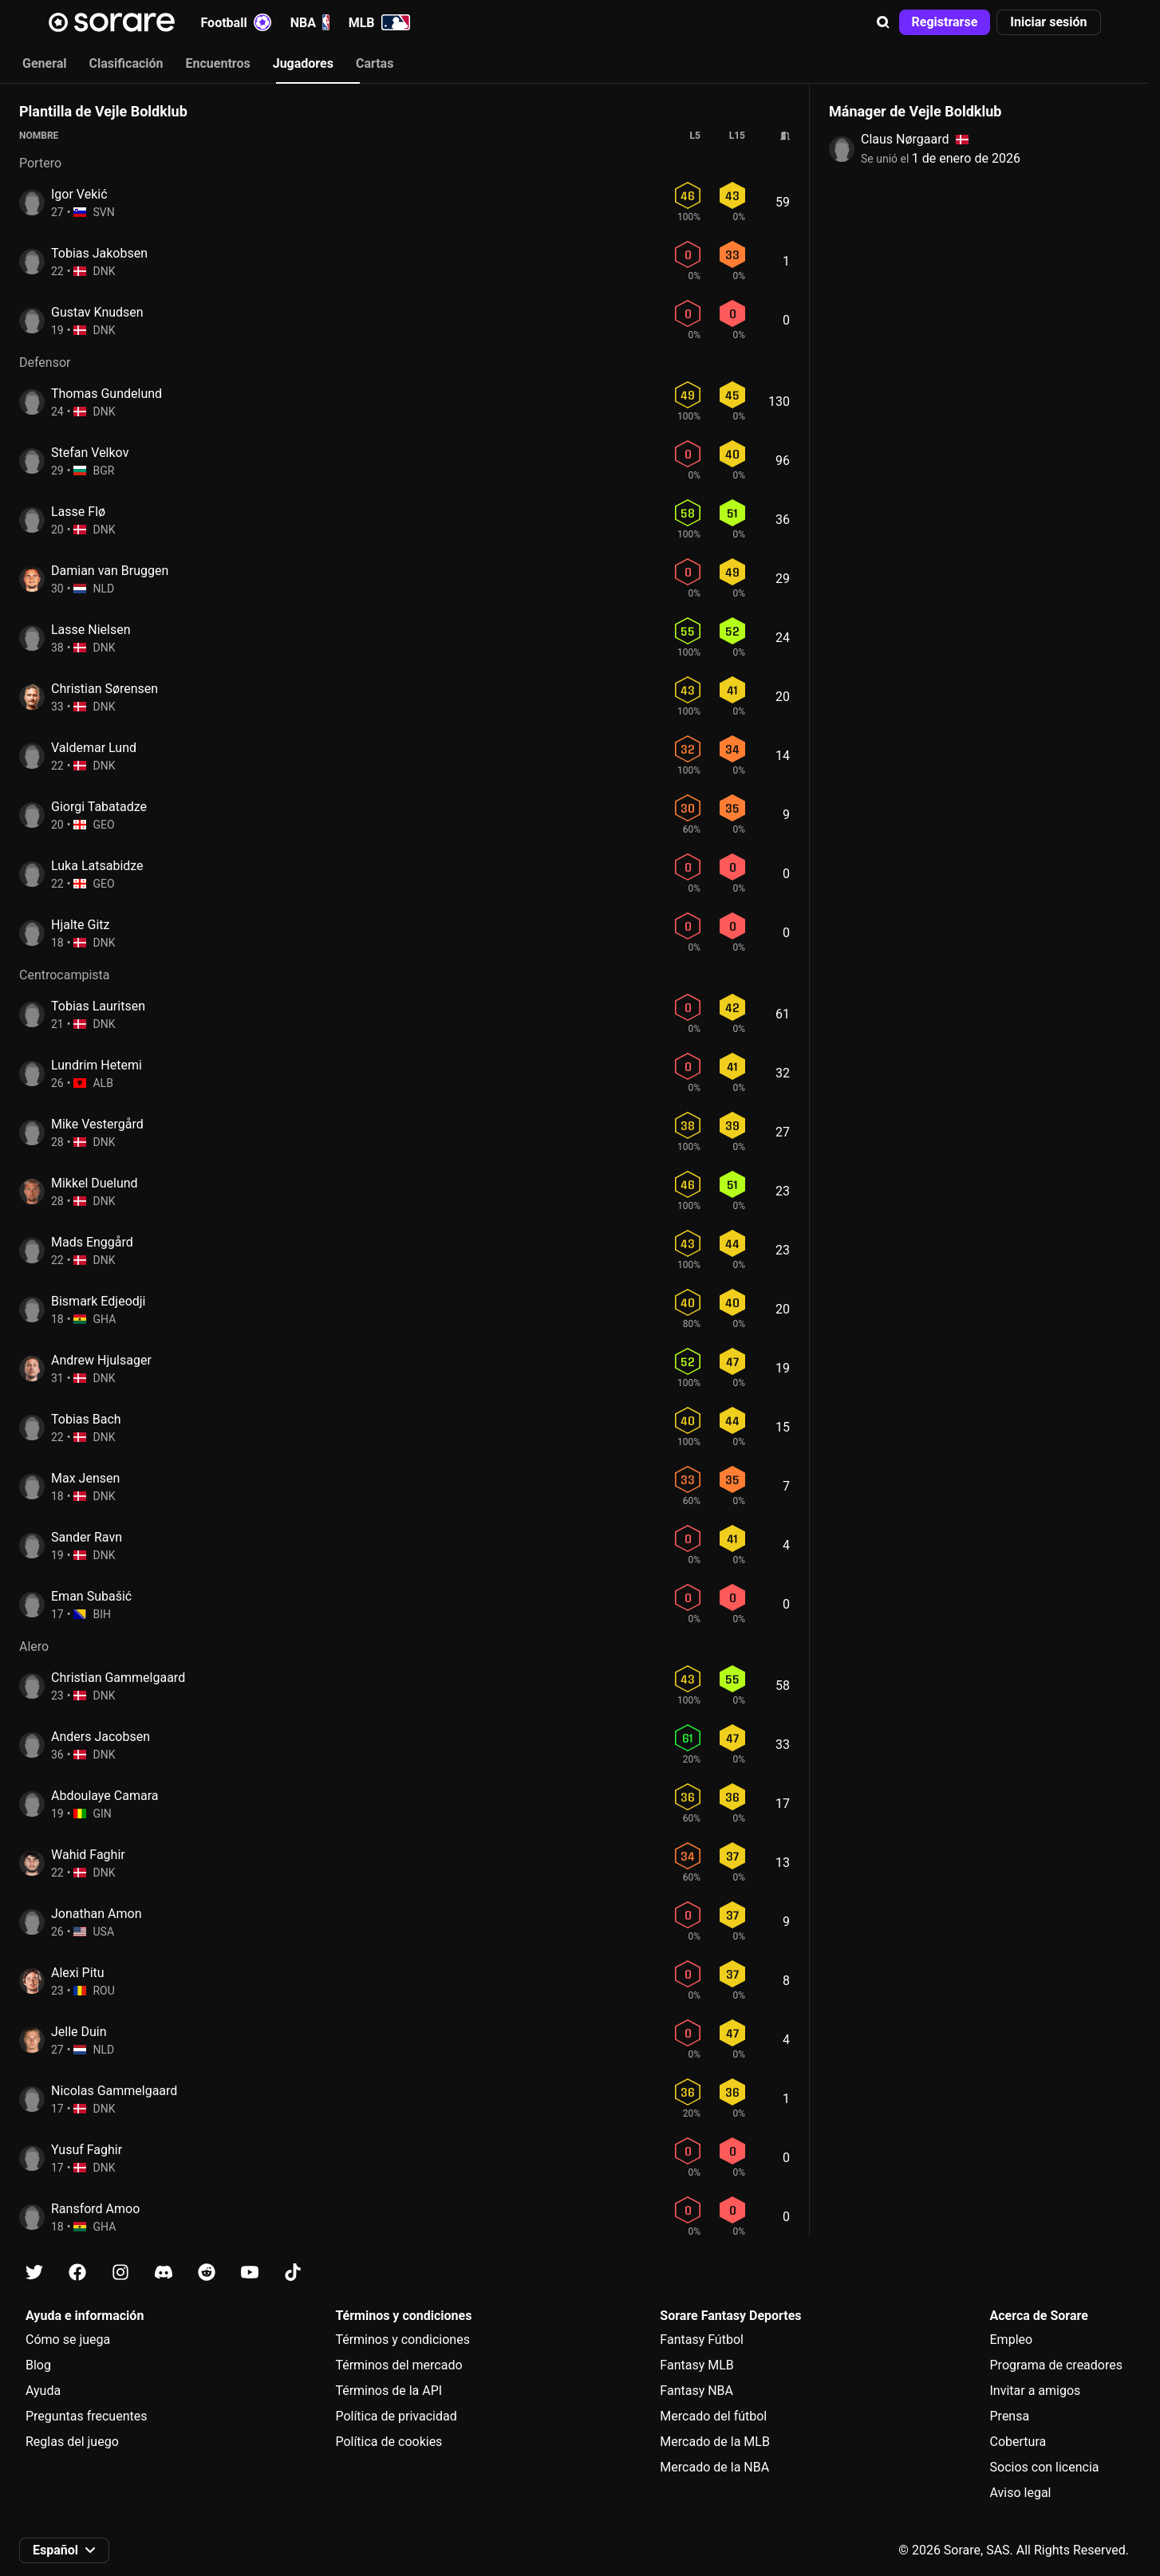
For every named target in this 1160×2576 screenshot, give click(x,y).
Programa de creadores (1056, 2365)
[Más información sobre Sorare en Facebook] (77, 2272)
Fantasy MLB (696, 2365)
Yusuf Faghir (86, 2149)
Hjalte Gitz (80, 924)
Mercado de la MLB (715, 2441)
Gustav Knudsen (97, 312)
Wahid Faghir (88, 1854)
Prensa (1010, 2416)
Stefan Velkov (89, 452)
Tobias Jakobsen (99, 253)
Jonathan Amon (96, 1913)
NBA (309, 22)
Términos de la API (388, 2390)
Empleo (1011, 2339)
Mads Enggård (92, 1242)
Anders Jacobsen (100, 1736)
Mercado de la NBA (714, 2467)
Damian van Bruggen (109, 570)
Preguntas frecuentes (86, 2416)
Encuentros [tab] (218, 63)
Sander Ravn (86, 1537)
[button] (883, 22)
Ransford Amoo (95, 2208)
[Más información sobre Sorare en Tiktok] (293, 2272)
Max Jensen (85, 1478)
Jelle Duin (79, 2031)
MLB (379, 22)
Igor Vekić (79, 194)
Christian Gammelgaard (118, 1677)
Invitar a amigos (1035, 2390)
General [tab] (44, 63)
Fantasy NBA (696, 2390)
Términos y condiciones (402, 2339)
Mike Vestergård (97, 1124)
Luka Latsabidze (97, 865)
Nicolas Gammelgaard (114, 2090)
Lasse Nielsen (91, 629)
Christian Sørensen (104, 688)
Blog (38, 2365)
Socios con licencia (1044, 2467)
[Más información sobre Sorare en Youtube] (250, 2272)
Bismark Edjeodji (98, 1301)
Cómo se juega (68, 2339)
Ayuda (43, 2390)
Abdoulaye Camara (104, 1795)
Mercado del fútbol (713, 2416)
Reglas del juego (72, 2441)
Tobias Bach (86, 1419)
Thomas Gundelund (106, 393)
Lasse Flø (78, 511)
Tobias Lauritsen (98, 1006)
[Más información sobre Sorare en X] (34, 2272)
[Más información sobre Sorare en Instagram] (120, 2272)
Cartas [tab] (374, 63)
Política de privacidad (395, 2416)
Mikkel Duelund (94, 1183)
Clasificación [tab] (126, 63)
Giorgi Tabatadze (99, 806)
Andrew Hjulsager (101, 1360)
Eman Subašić (91, 1596)
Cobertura (1018, 2441)
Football (236, 22)
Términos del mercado (398, 2365)
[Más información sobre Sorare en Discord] (163, 2272)
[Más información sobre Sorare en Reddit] (206, 2272)
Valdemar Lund (93, 747)
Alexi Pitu (78, 1972)
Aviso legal (1020, 2492)
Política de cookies (388, 2441)
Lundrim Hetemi (96, 1065)
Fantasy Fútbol (702, 2339)
